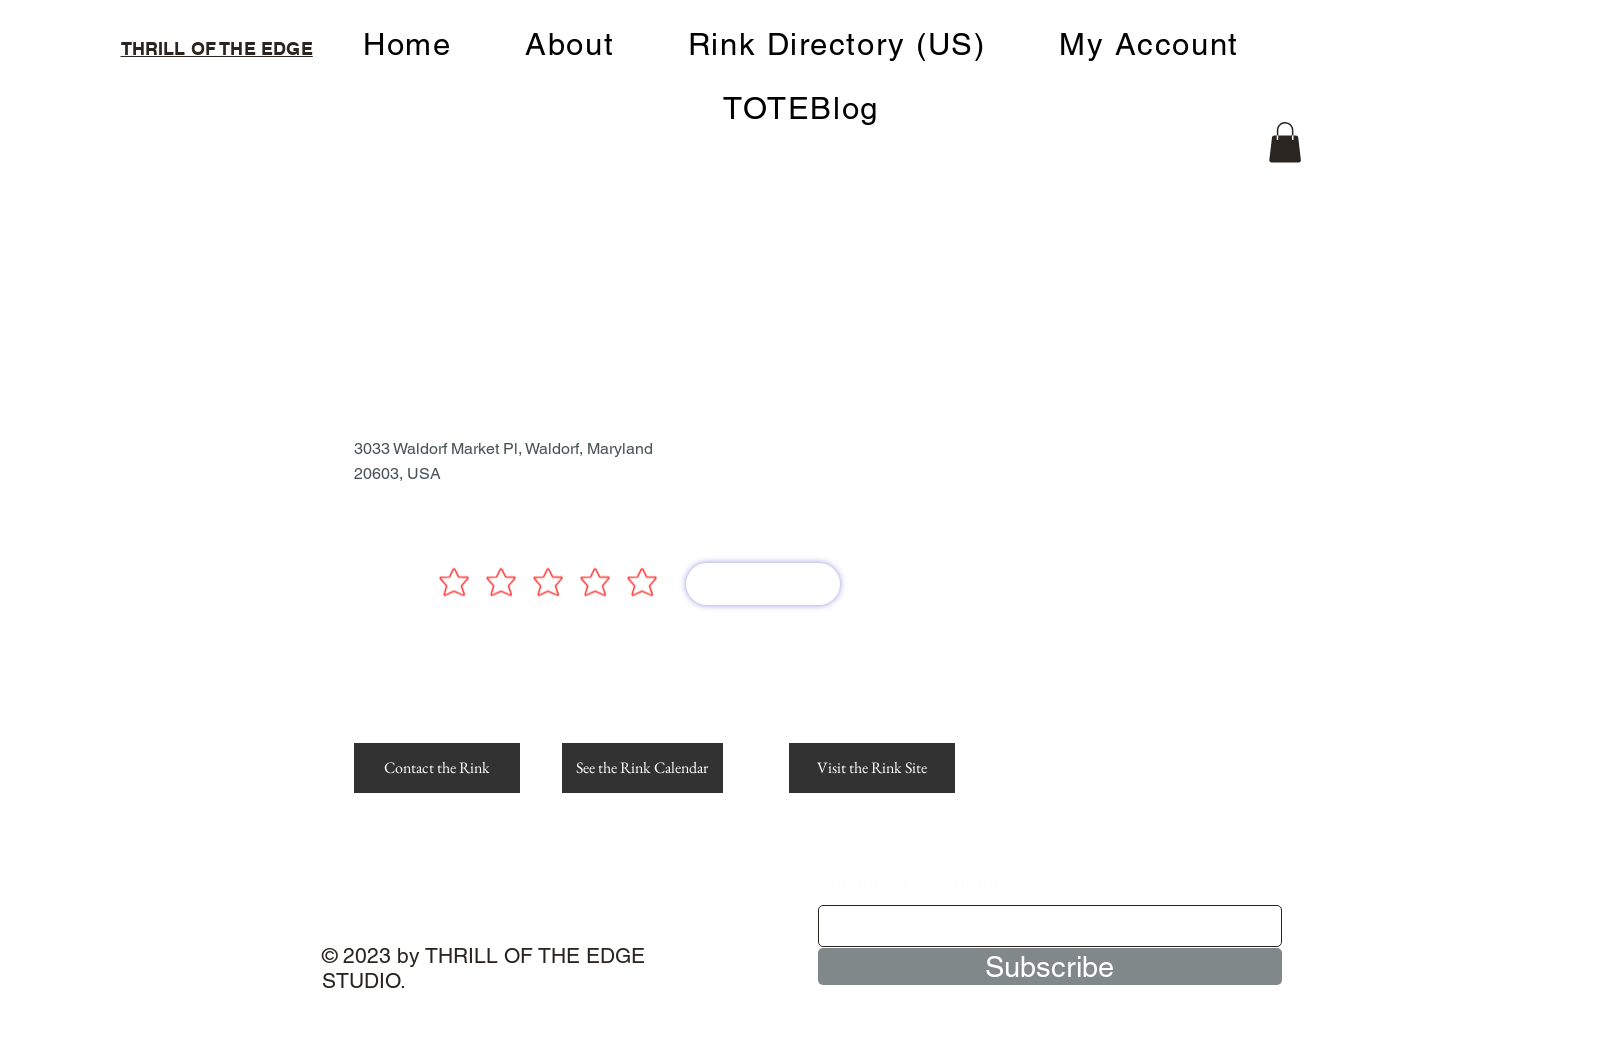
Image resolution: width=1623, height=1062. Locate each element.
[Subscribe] (1050, 966)
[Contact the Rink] (437, 768)
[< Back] (416, 257)
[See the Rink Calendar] (642, 768)
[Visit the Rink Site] (872, 768)
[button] (1285, 142)
